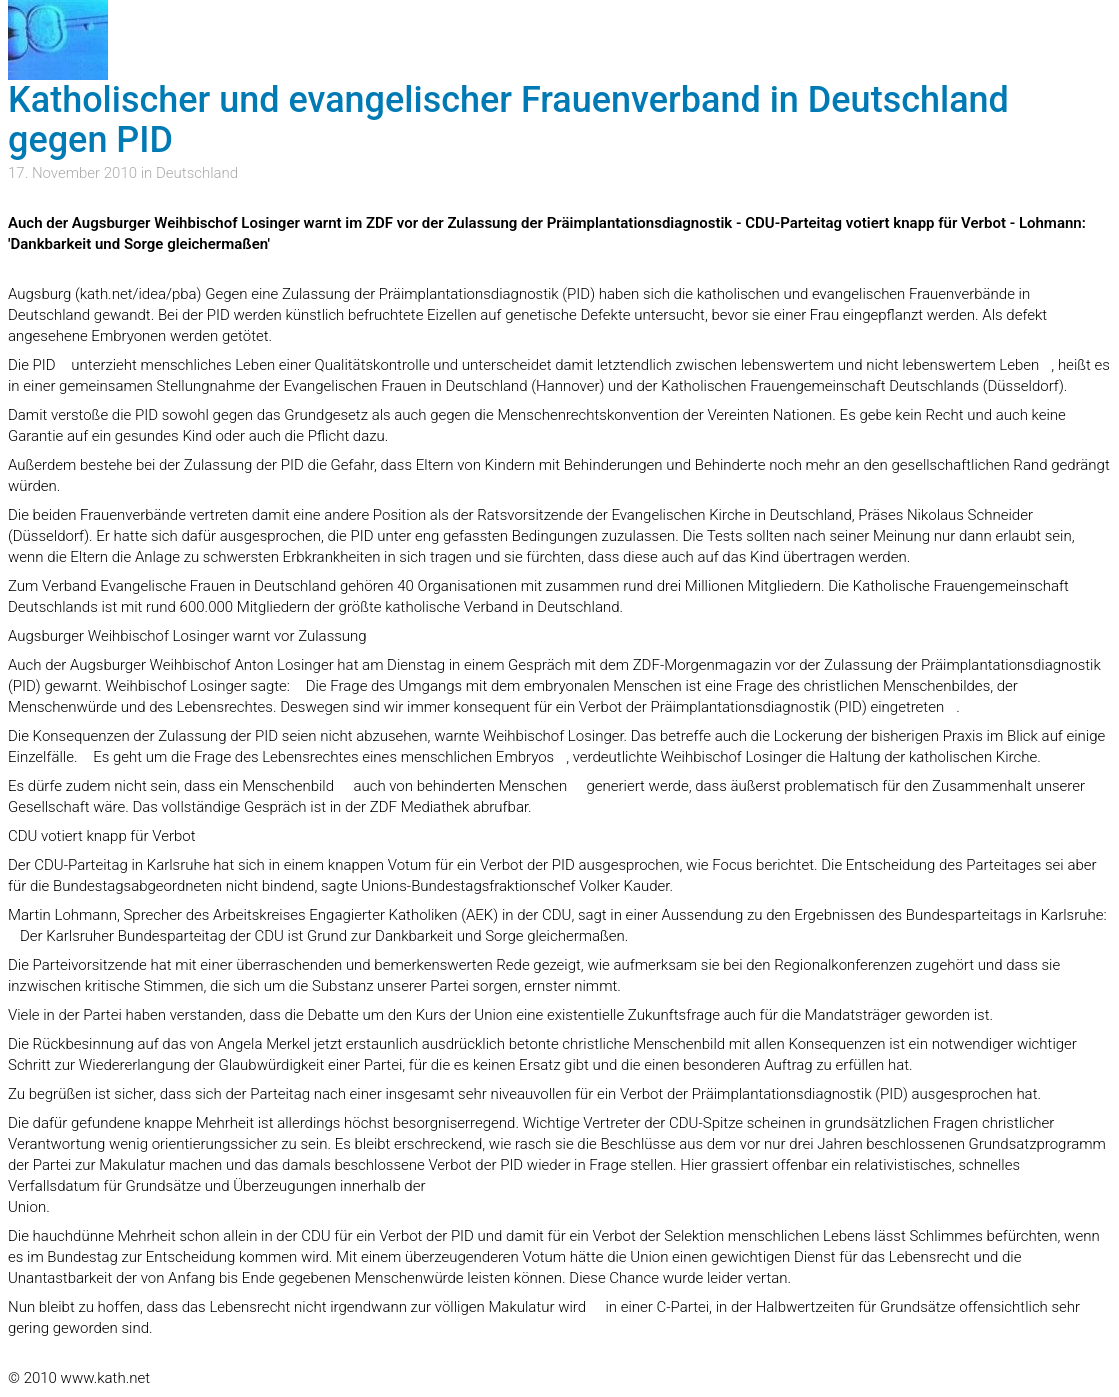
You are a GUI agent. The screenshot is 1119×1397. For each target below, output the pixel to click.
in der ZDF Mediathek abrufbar (429, 807)
